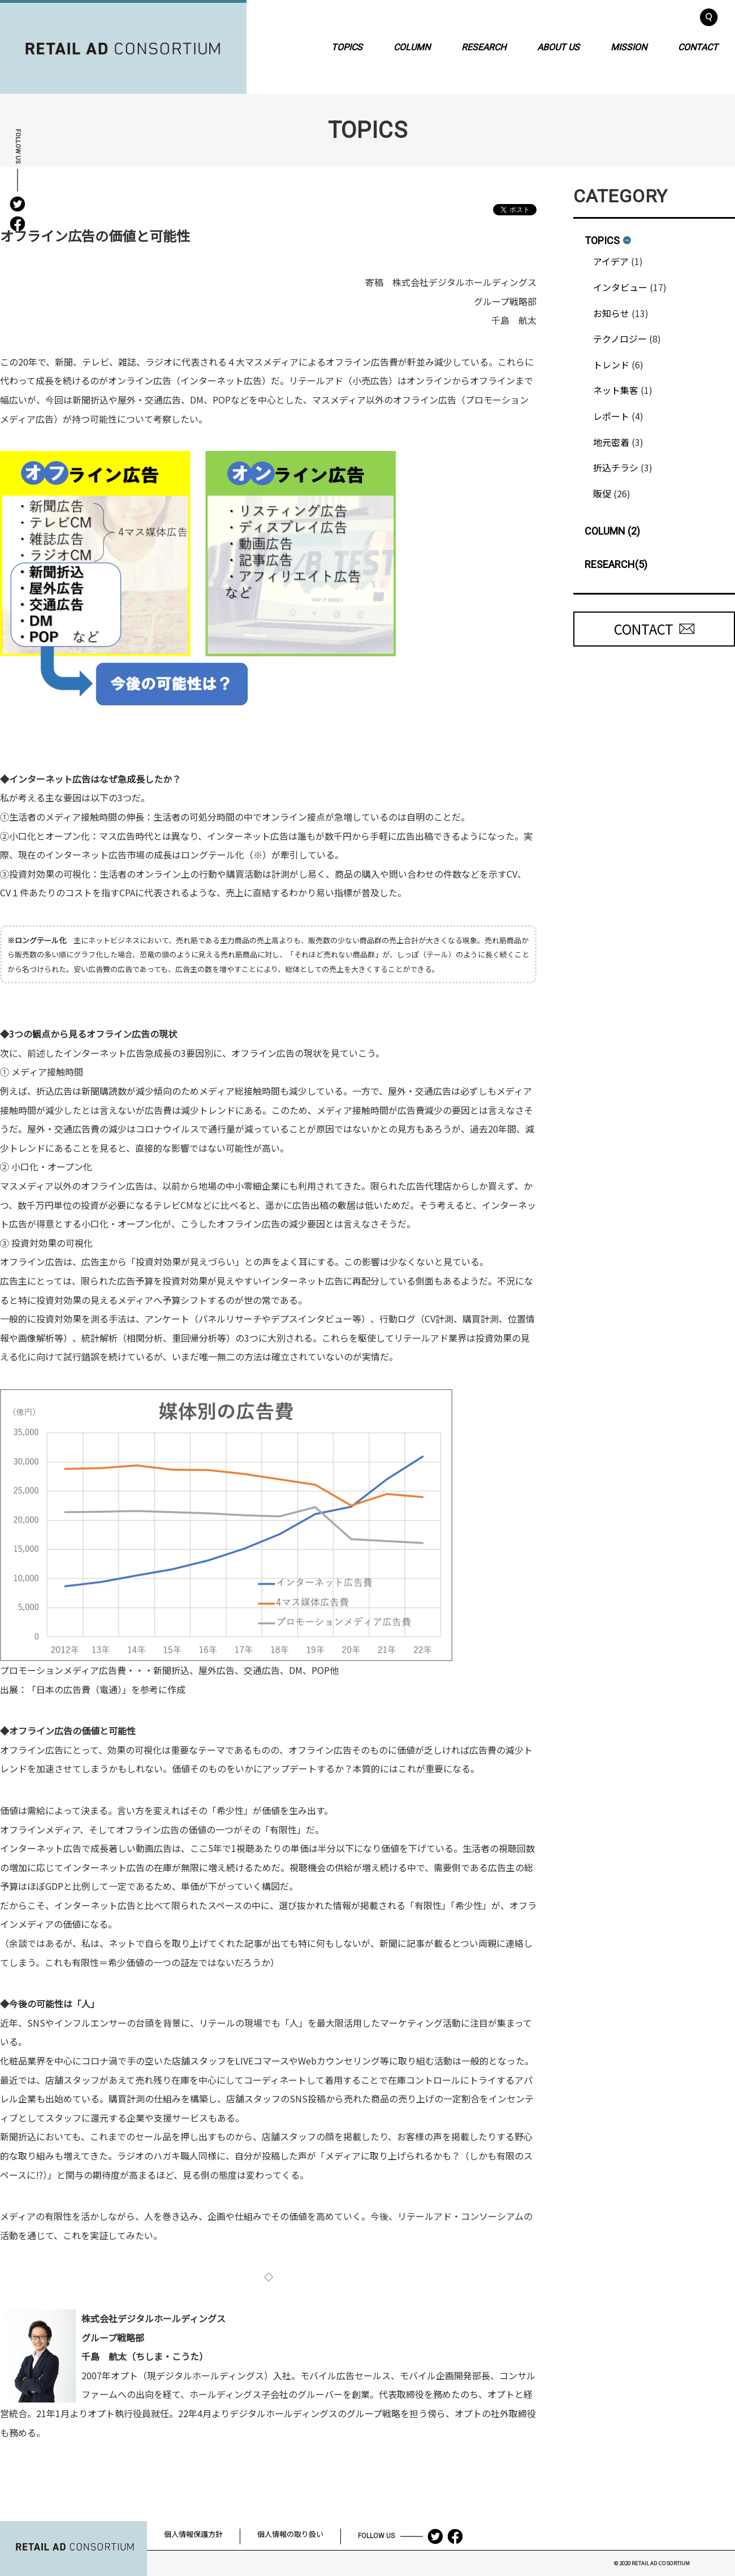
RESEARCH (483, 46)
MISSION (629, 46)
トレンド (611, 364)
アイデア (611, 261)
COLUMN (412, 46)
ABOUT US (558, 46)
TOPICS (346, 46)
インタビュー (620, 287)
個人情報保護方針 (193, 2534)
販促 (602, 493)
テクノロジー (620, 338)
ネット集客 (615, 390)
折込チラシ (615, 467)
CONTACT (698, 46)
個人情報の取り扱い (290, 2534)
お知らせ (611, 313)
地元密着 (611, 442)
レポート (611, 416)
